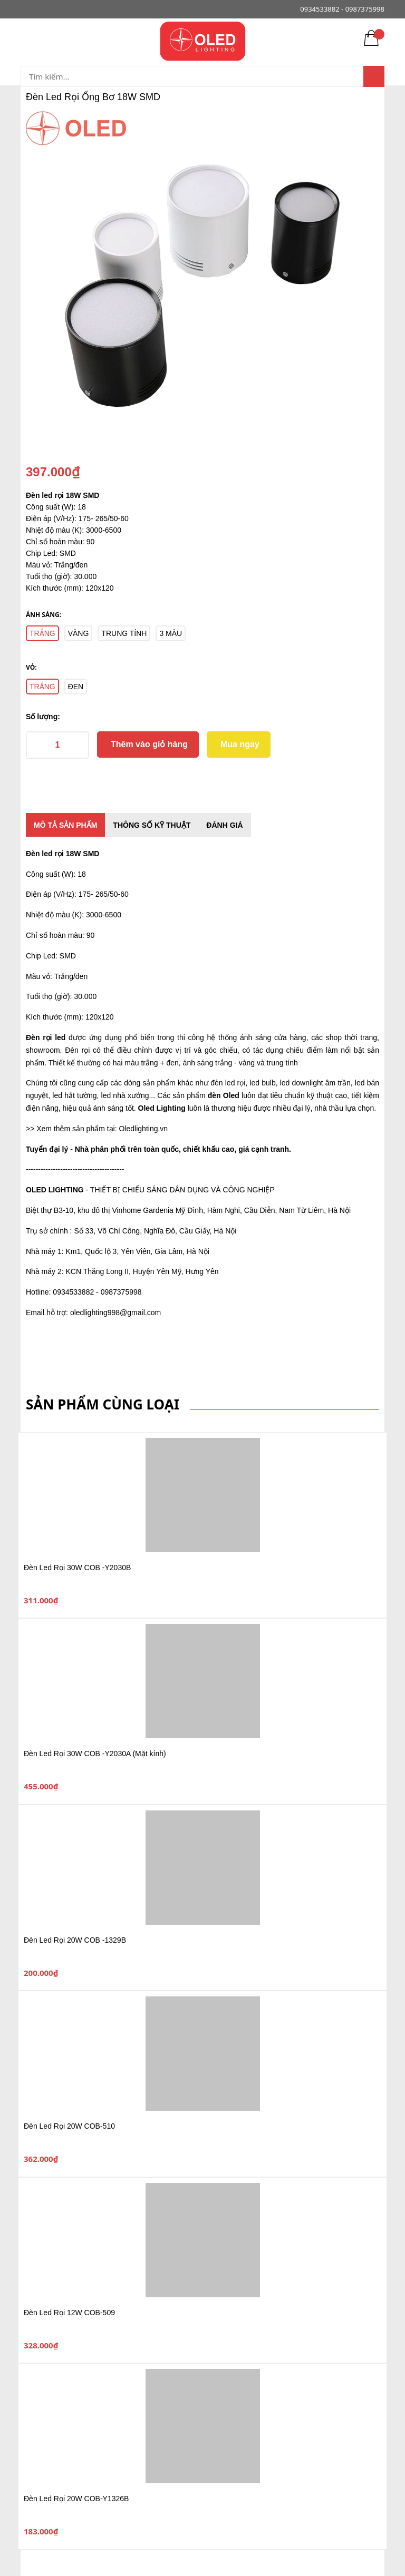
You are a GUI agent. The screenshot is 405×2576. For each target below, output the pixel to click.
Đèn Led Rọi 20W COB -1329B (75, 1940)
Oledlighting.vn (143, 1128)
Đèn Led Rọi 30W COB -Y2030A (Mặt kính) (95, 1753)
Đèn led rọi (45, 853)
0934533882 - (321, 9)
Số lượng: (43, 716)
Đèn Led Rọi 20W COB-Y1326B (76, 2498)
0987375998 (364, 9)
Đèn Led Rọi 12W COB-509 (69, 2312)
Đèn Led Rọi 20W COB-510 (69, 2126)
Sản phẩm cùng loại (102, 1404)
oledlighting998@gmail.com (115, 1312)
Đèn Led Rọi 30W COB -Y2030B (77, 1567)
